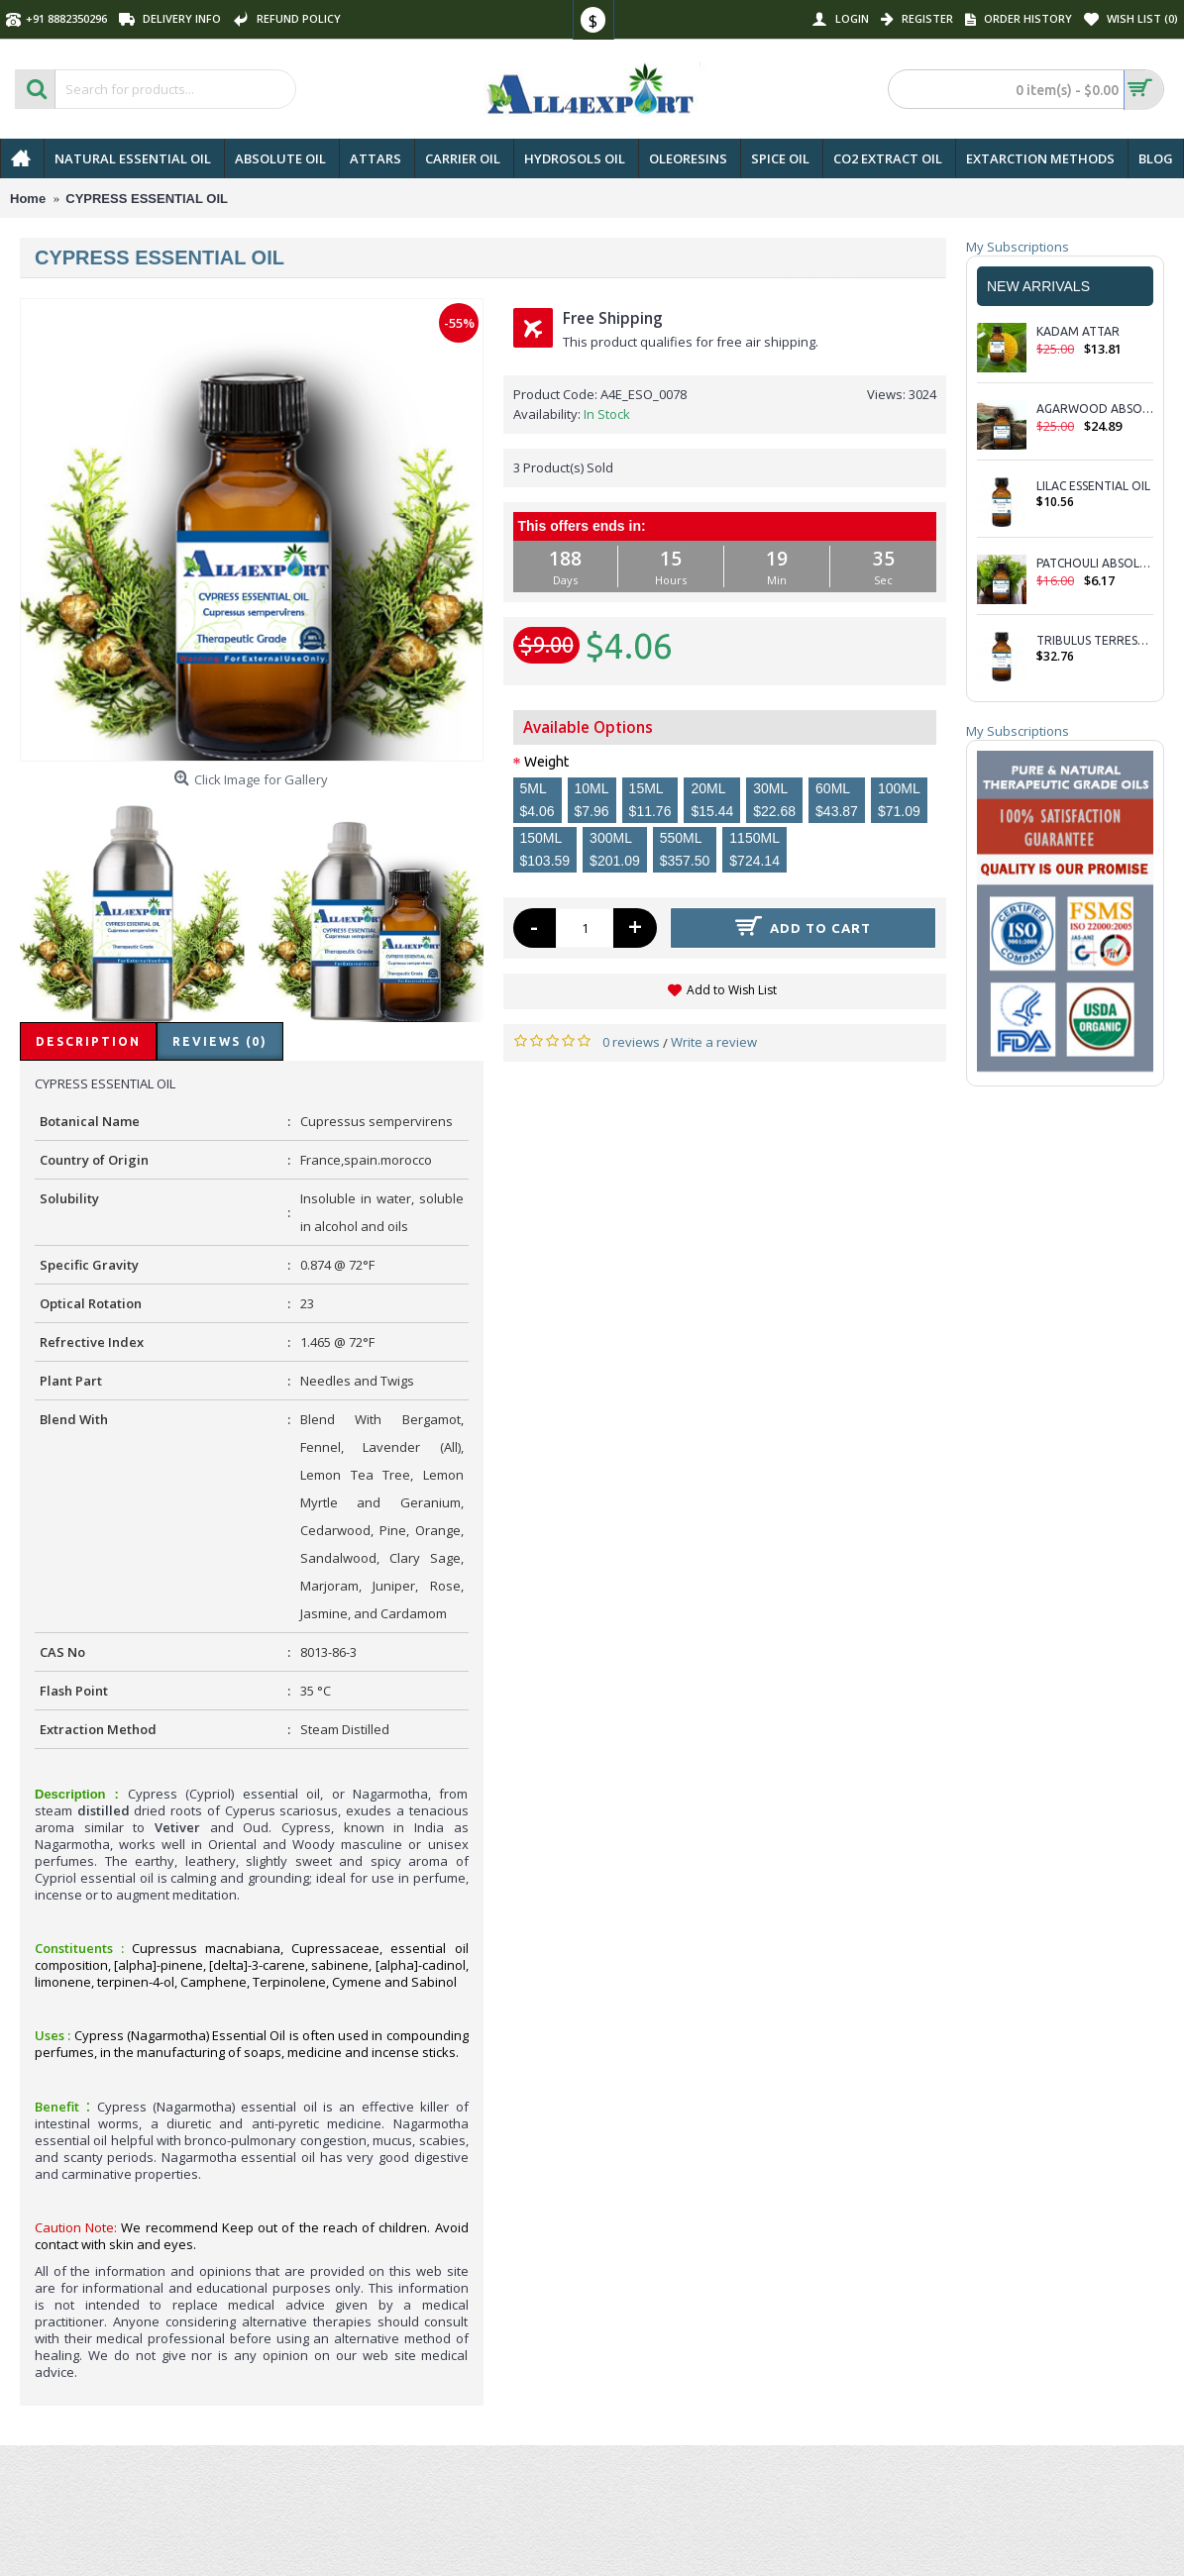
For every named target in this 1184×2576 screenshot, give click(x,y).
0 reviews (631, 1042)
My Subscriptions (1017, 247)
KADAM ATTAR (1079, 331)
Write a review (714, 1042)
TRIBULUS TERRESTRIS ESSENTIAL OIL (1094, 640)
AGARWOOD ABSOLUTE (1094, 408)
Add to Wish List (732, 989)
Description (88, 1041)
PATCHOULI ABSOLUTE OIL (1094, 563)
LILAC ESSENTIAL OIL (1093, 485)
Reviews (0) (220, 1041)
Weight (546, 762)
